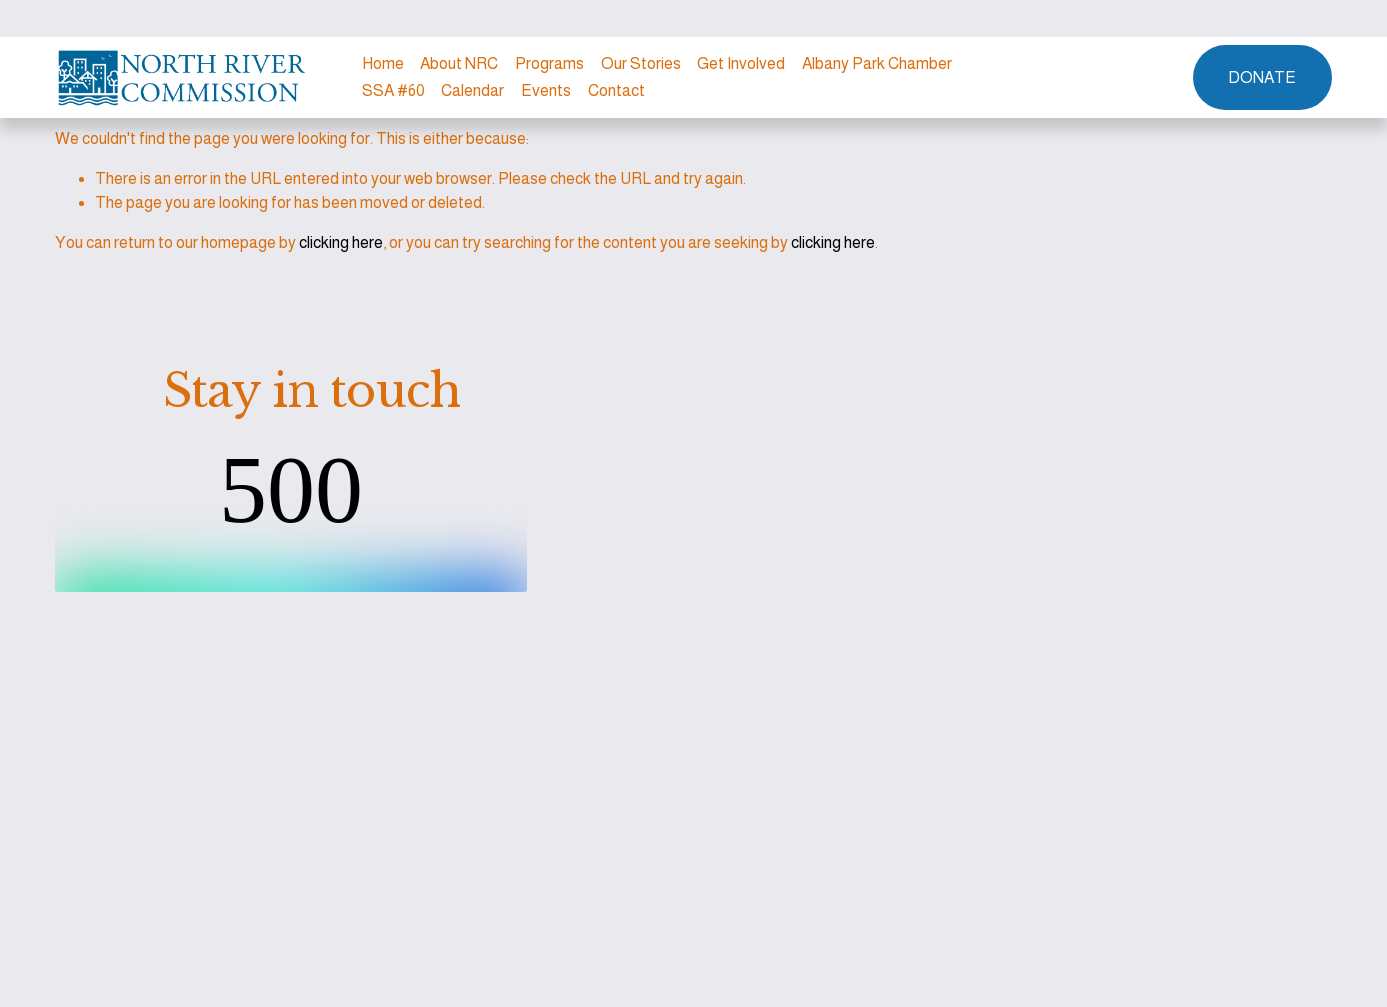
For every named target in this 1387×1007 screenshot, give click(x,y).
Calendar (472, 90)
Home (383, 63)
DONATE (1262, 77)
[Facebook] (1130, 78)
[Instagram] (1094, 78)
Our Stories (641, 63)
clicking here (341, 242)
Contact (616, 90)
